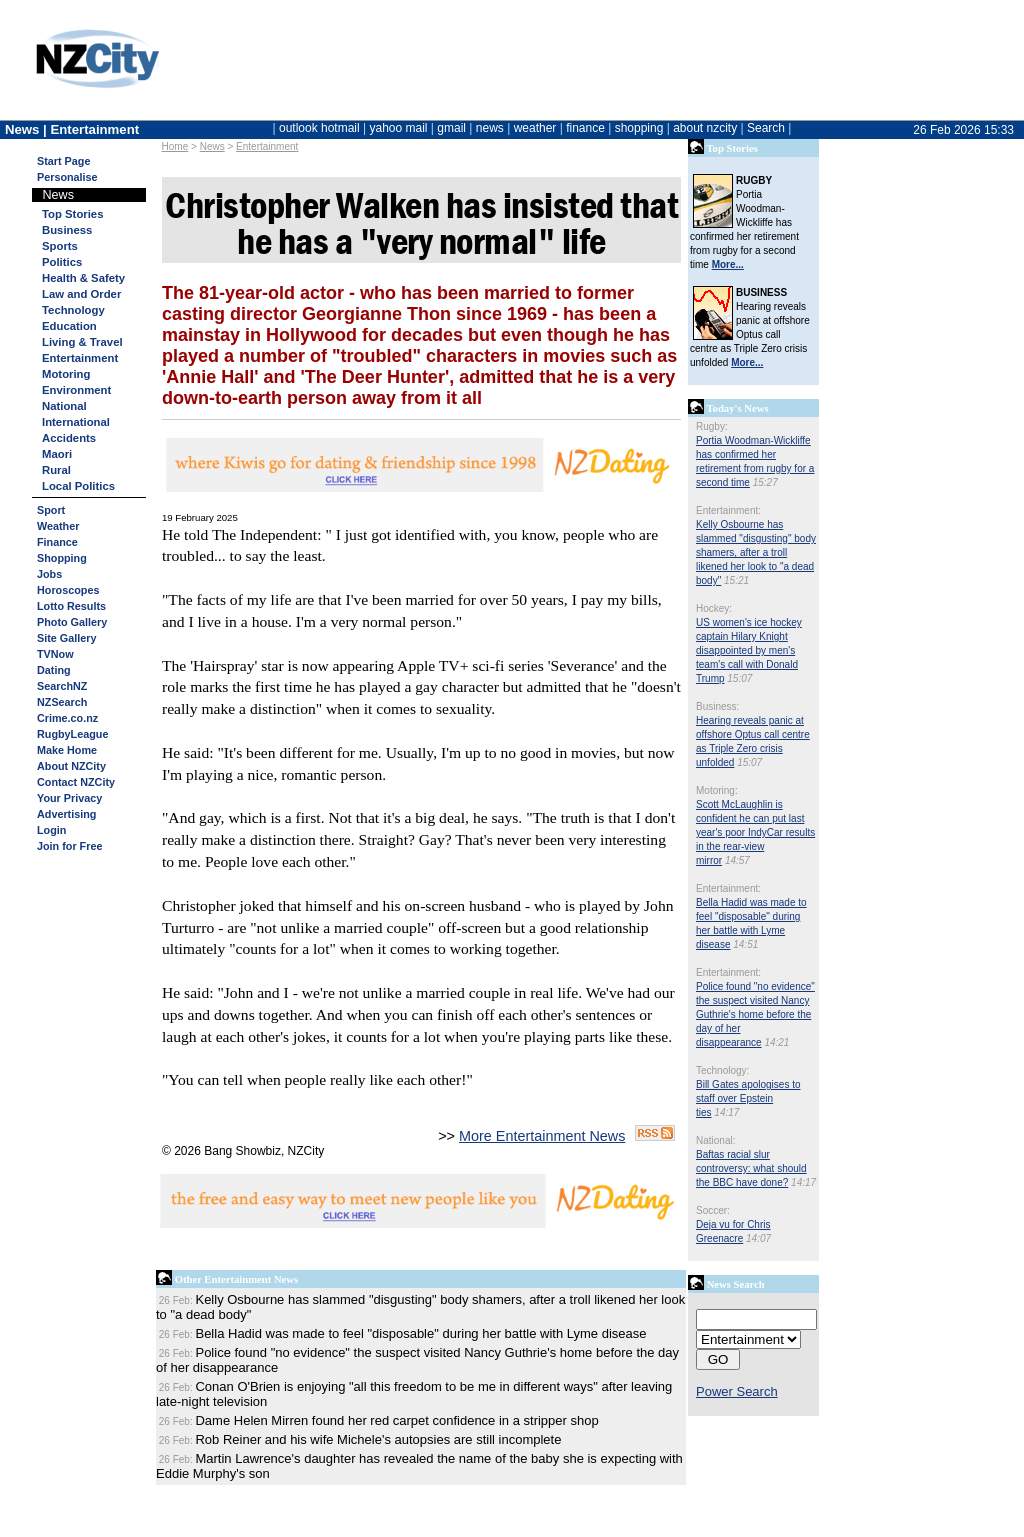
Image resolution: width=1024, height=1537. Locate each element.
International (76, 422)
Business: (717, 706)
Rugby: (712, 426)
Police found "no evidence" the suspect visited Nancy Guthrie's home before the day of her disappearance (755, 1014)
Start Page (63, 161)
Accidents (69, 438)
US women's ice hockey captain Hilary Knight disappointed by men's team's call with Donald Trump (749, 650)
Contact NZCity (76, 782)
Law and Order (81, 294)
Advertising (66, 814)
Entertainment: (728, 510)
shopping (639, 128)
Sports (60, 246)
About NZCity (71, 766)
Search (766, 128)
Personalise (67, 177)
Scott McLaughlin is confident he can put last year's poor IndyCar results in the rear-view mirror (755, 832)
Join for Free (69, 846)
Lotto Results (71, 606)
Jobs (49, 574)
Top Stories (72, 214)
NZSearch (62, 702)
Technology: (722, 1070)
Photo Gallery (72, 622)
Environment (76, 390)
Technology (73, 310)
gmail (451, 128)
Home (175, 146)
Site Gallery (66, 638)
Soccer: (713, 1210)
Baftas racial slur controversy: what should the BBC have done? (751, 1168)
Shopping (62, 558)
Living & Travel (82, 342)
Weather (58, 526)
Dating (54, 670)
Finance (57, 542)
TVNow (55, 654)
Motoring (66, 374)
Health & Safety (83, 278)
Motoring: (717, 790)
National (64, 406)
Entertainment (267, 146)
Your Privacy (69, 798)
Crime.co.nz (67, 718)
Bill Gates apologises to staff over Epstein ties (748, 1098)
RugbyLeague (72, 734)
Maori (57, 454)
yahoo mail (399, 128)
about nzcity (705, 128)
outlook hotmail (319, 128)
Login (51, 830)
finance (585, 128)
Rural (56, 470)
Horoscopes (68, 590)
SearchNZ (62, 686)
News (212, 146)
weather (535, 128)
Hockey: (714, 608)
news (490, 128)
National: (715, 1140)
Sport (51, 510)
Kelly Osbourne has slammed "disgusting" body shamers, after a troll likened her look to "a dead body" (756, 552)
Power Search (737, 1391)
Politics (62, 262)
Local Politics (78, 486)
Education (69, 326)
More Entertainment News (542, 1136)
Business (67, 230)
